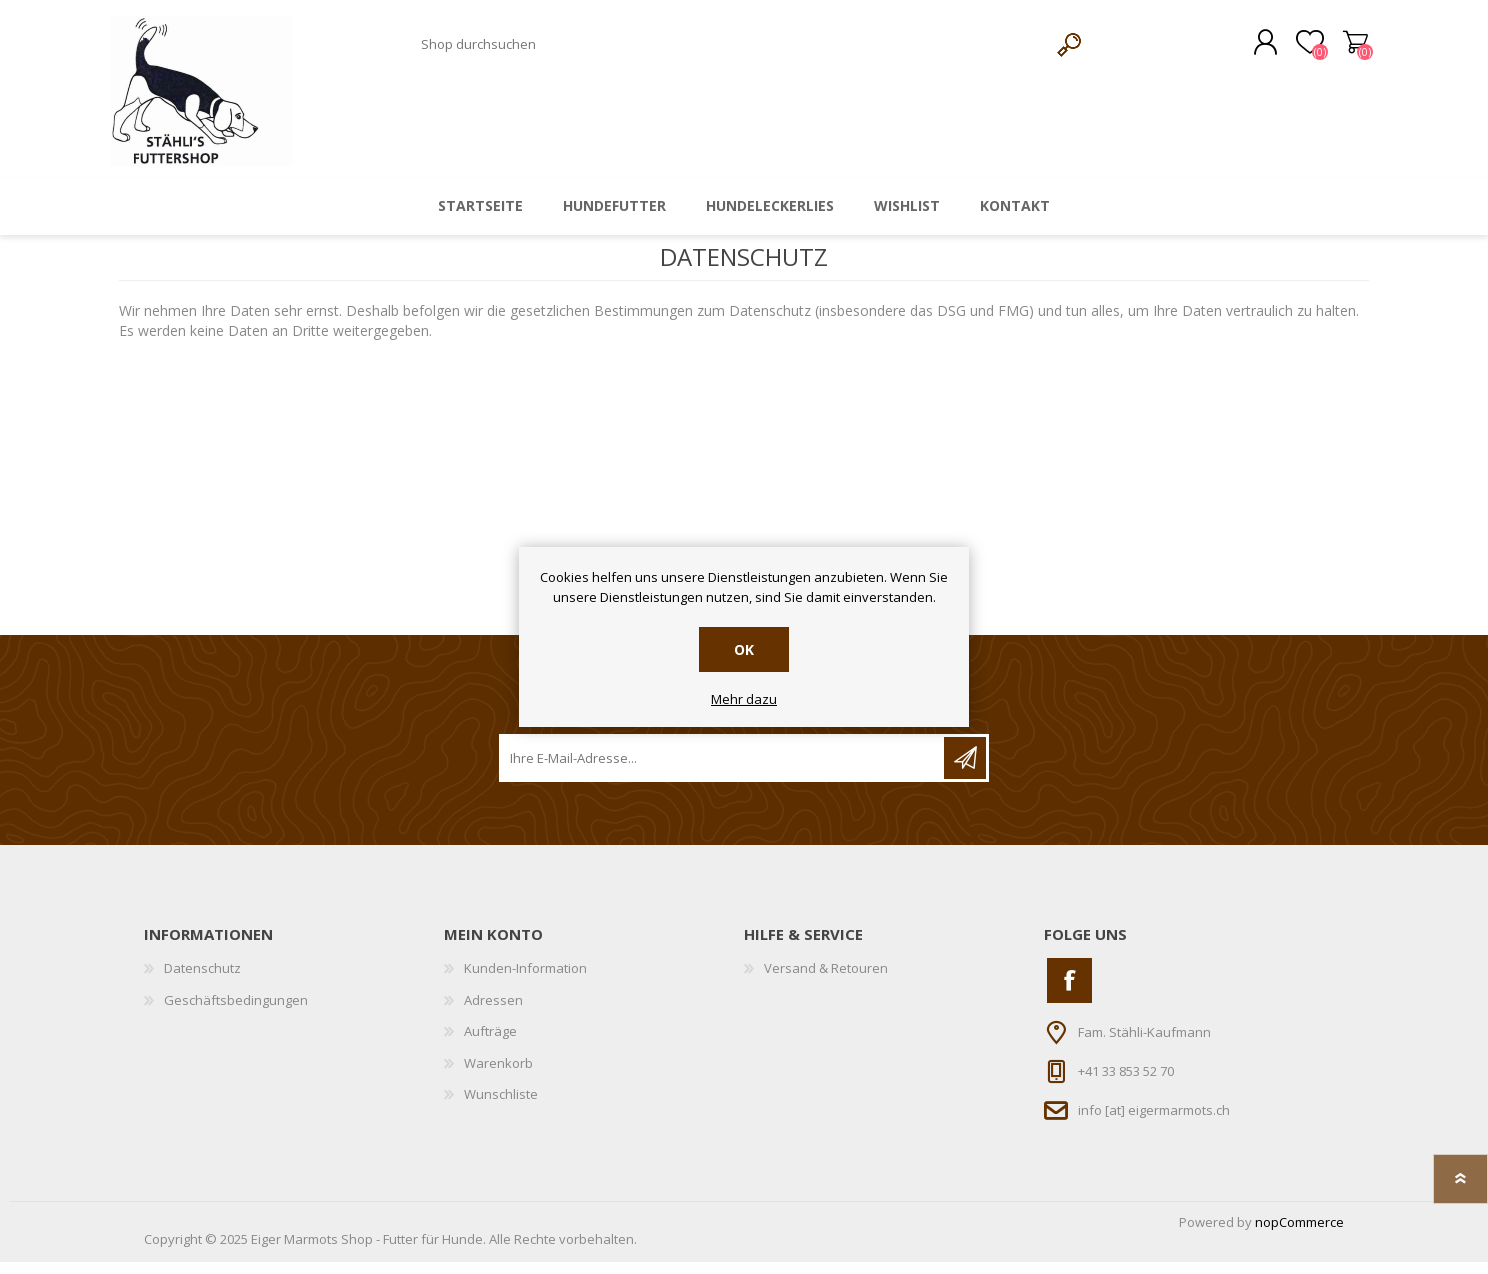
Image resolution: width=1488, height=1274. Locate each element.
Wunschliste (501, 1107)
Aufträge (490, 1044)
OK (744, 649)
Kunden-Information (525, 980)
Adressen (493, 1012)
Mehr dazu (744, 700)
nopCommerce (1299, 1234)
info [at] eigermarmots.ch (1154, 1122)
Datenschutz (202, 980)
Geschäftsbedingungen (236, 1012)
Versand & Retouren (826, 980)
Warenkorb (1346, 49)
